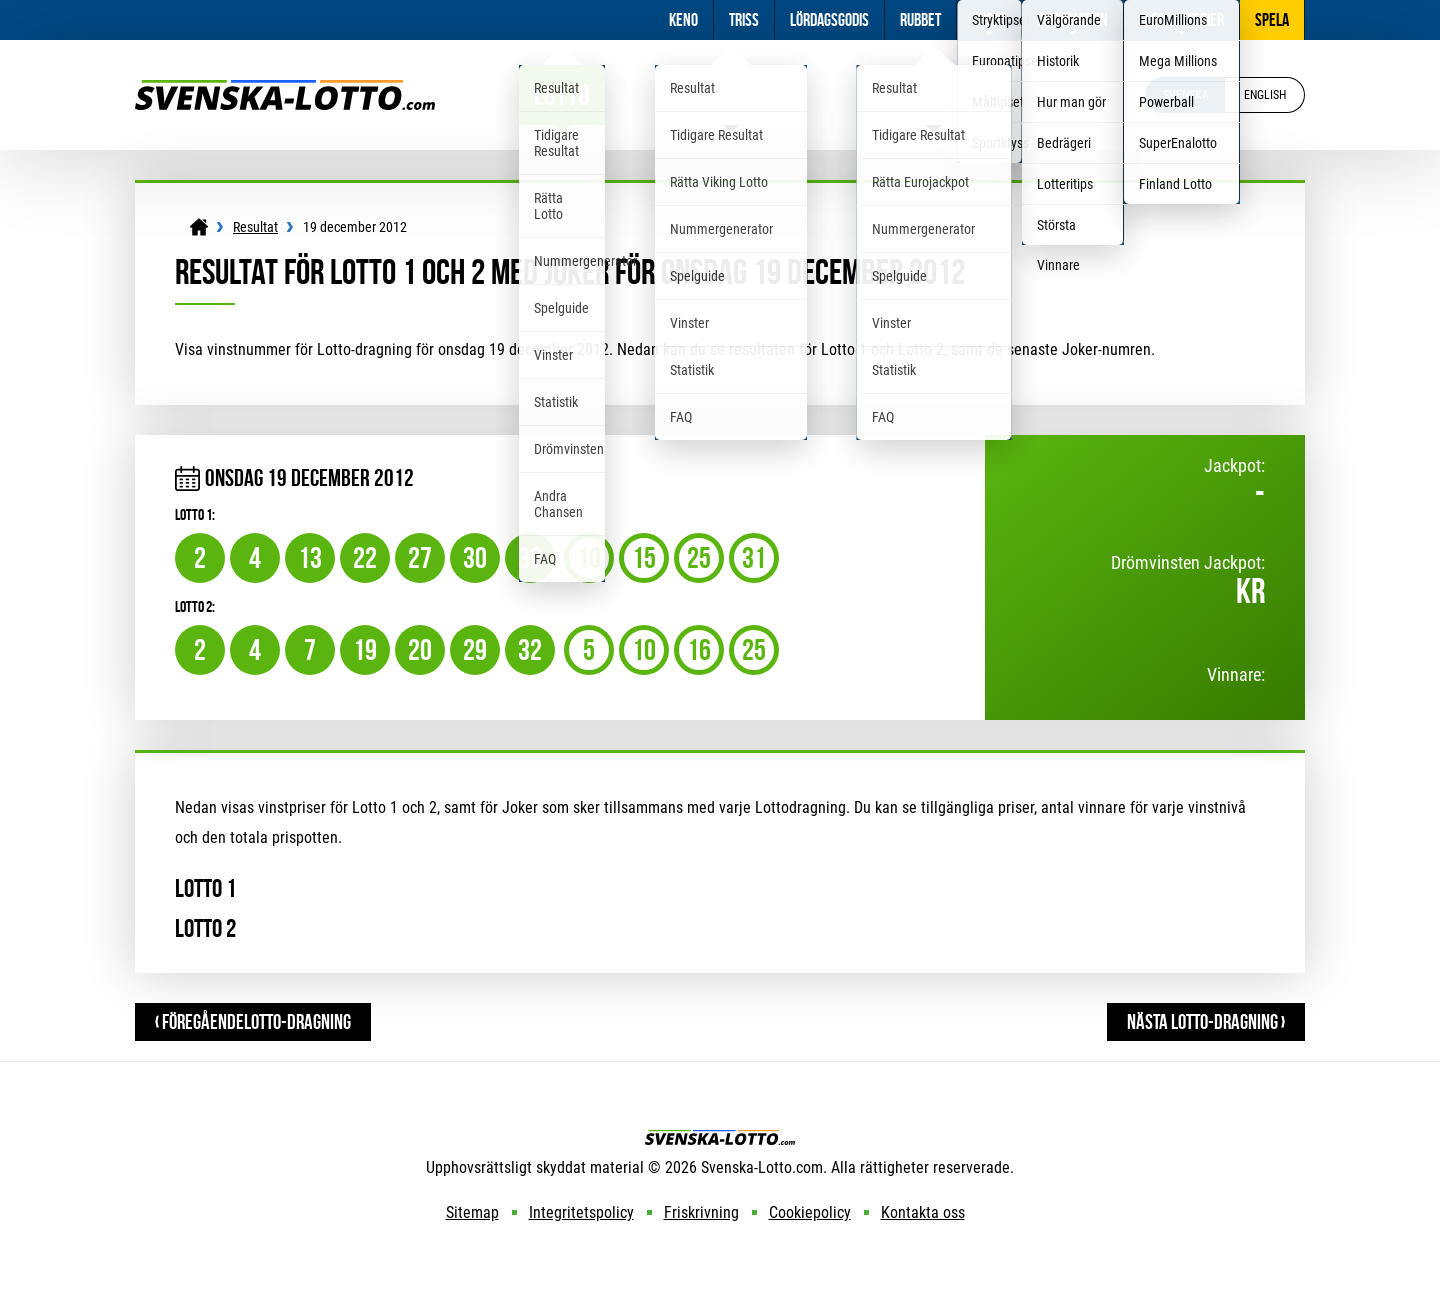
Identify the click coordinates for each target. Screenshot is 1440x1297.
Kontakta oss (923, 1212)
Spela (1272, 20)
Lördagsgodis (829, 20)
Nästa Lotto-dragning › (1206, 1021)
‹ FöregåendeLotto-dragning (253, 1021)
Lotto (562, 94)
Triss (744, 20)
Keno (683, 20)
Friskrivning (701, 1212)
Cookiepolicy (810, 1212)
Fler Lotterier (1181, 20)
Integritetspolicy (581, 1212)
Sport (989, 20)
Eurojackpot (934, 94)
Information (1072, 20)
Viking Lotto (731, 94)
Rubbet (920, 20)
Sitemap (472, 1212)
